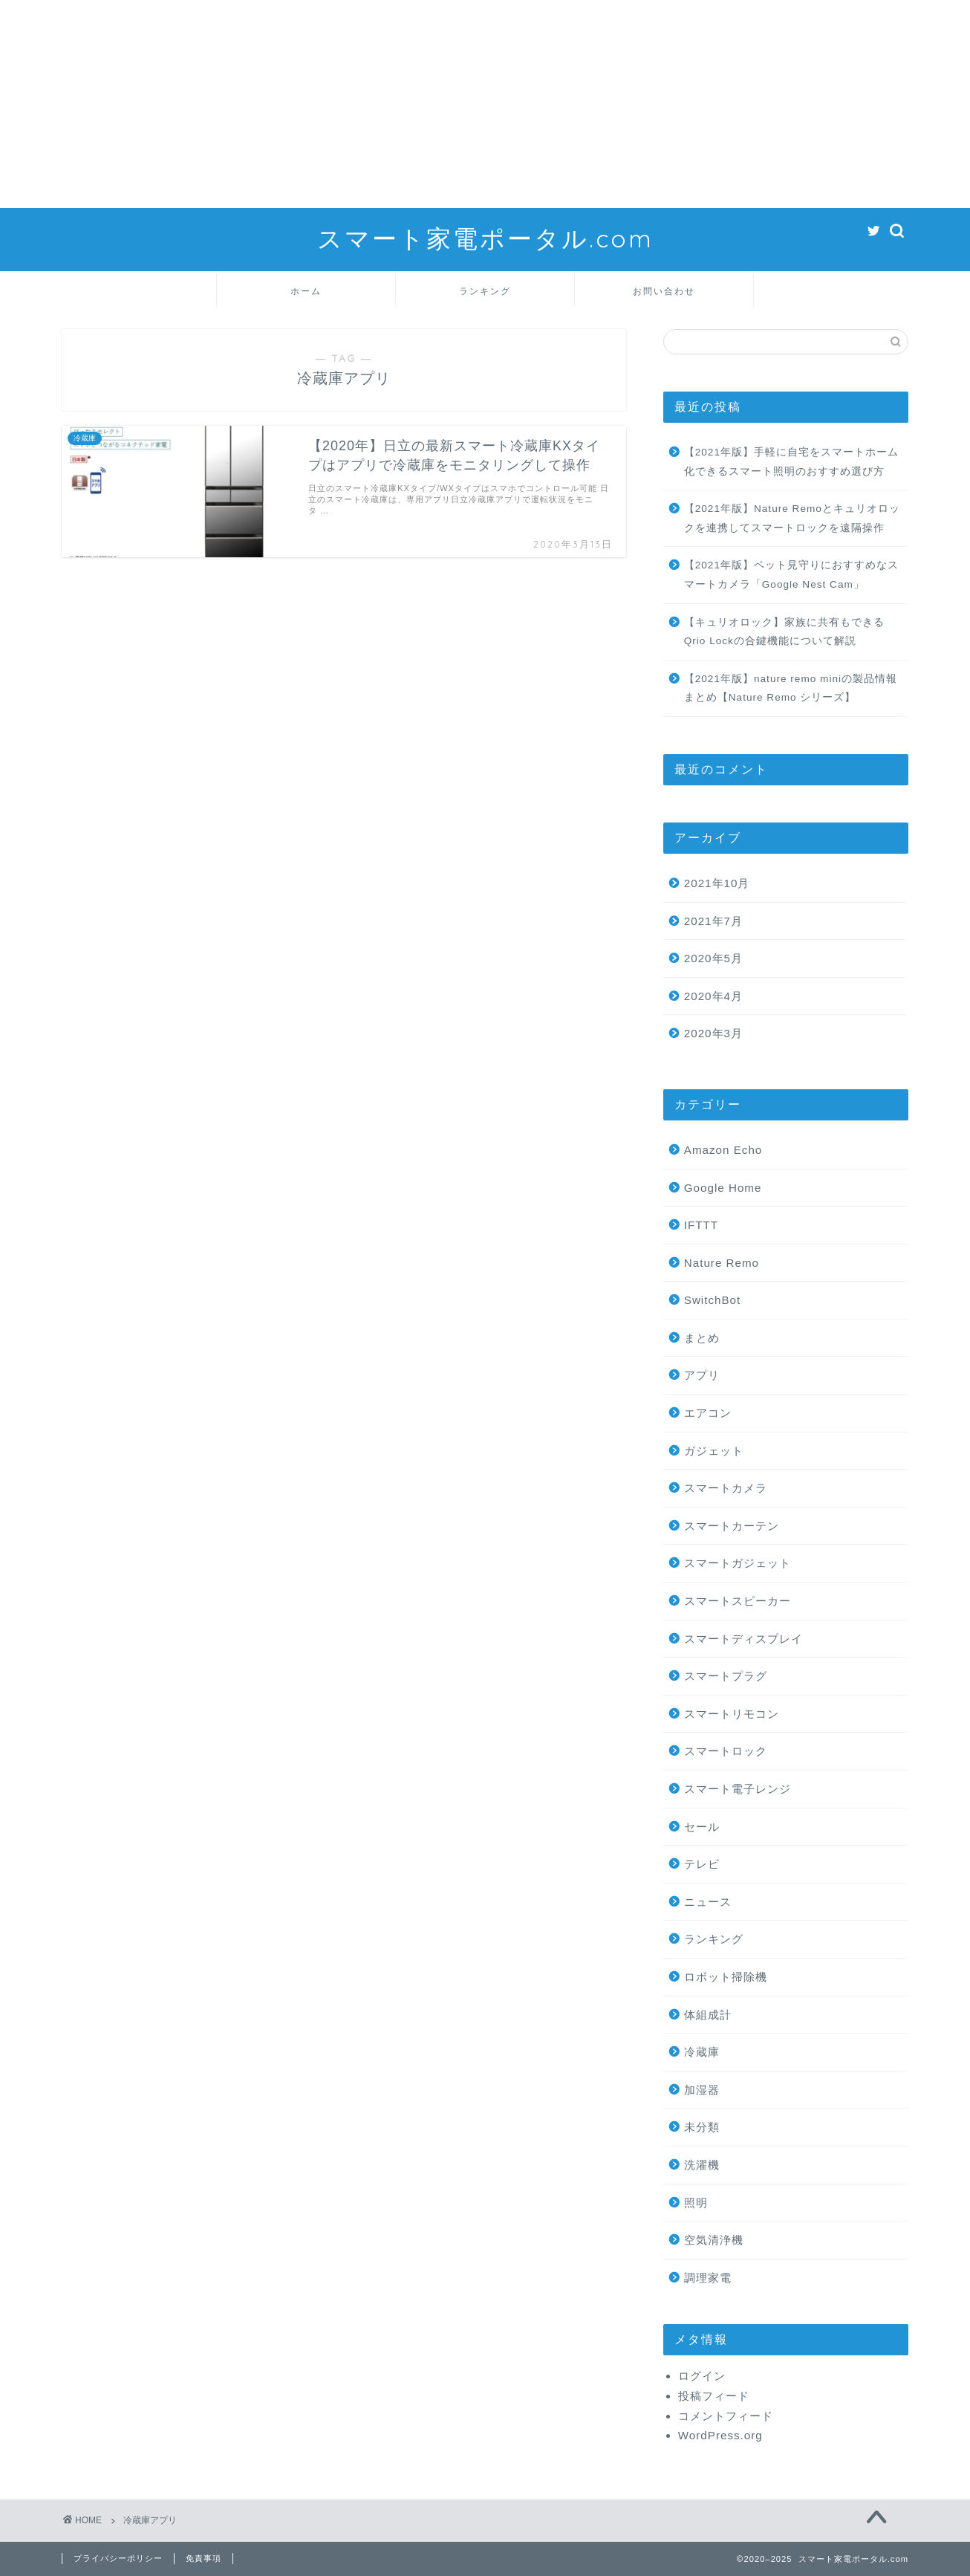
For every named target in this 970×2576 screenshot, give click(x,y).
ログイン (702, 2375)
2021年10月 (717, 883)
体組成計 (708, 2014)
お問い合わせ (664, 290)
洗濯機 (702, 2164)
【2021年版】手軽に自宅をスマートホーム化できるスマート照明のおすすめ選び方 (791, 462)
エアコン (708, 1413)
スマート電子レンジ (737, 1788)
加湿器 (702, 2089)
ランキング (485, 290)
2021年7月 (713, 921)
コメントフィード (725, 2416)
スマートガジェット (737, 1563)
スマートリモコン (731, 1713)
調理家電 (708, 2277)
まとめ (702, 1337)
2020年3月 (713, 1033)
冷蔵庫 (702, 2051)
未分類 (702, 2127)
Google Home (723, 1187)
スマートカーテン (731, 1525)
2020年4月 (713, 996)
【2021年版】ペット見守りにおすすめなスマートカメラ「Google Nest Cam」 (791, 574)
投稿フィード (713, 2396)
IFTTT (701, 1225)
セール (702, 1826)
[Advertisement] (445, 104)
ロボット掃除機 (725, 1976)
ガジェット (713, 1450)
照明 (696, 2202)
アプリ (702, 1375)
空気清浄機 (713, 2239)
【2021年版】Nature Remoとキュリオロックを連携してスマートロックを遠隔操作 (792, 518)
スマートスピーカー (737, 1600)
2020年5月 (713, 958)
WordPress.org (720, 2435)
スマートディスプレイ (743, 1638)
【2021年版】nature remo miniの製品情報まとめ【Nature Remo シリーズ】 (790, 688)
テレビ (702, 1864)
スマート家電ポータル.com (485, 238)
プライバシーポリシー (118, 2558)
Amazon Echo (723, 1149)
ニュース (708, 1901)
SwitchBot (712, 1300)
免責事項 (203, 2558)
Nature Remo (721, 1262)
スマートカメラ (725, 1488)
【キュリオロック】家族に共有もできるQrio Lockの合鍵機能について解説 (784, 632)
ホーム (306, 290)
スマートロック (725, 1751)
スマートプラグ (725, 1676)
